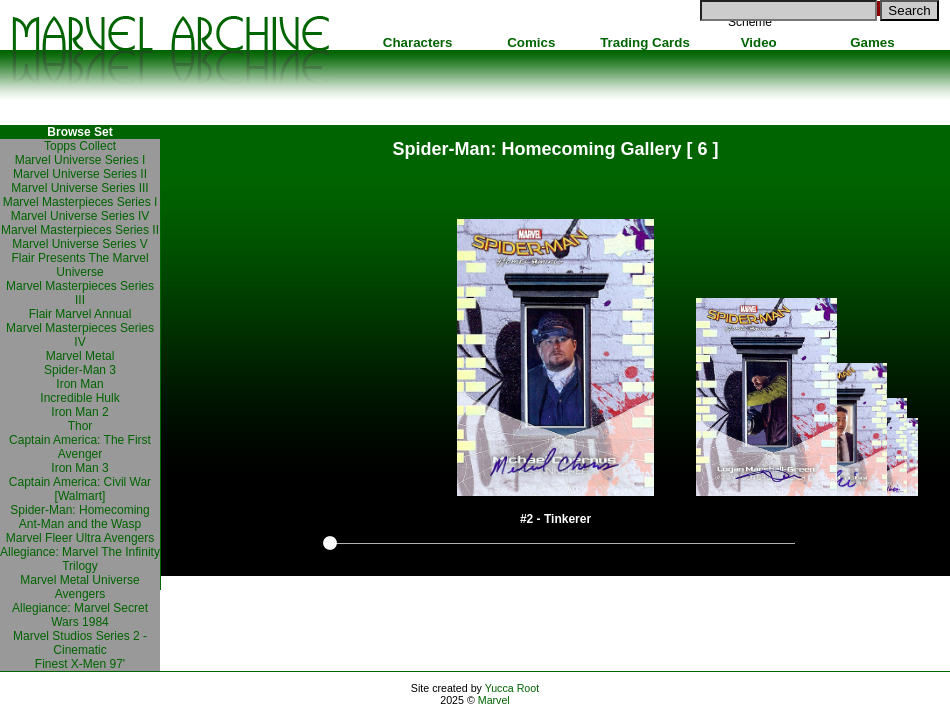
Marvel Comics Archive (170, 50)
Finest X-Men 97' (80, 664)
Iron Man (79, 384)
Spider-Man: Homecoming (79, 510)
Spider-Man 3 (80, 370)
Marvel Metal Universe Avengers (79, 587)
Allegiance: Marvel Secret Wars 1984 (80, 615)
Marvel (494, 700)
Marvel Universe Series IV (80, 216)
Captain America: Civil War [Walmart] (80, 489)
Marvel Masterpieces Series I (80, 202)
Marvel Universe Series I (80, 160)
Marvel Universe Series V (79, 244)
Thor (80, 426)
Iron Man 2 (79, 412)
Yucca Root (512, 688)
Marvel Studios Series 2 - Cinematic (80, 643)
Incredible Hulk (79, 398)
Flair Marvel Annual (80, 314)
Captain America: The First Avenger (80, 447)
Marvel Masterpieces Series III (80, 293)
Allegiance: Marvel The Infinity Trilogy (80, 559)
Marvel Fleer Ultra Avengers (80, 538)
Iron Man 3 (79, 468)
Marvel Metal (80, 356)
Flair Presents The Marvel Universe (79, 265)
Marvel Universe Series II (80, 174)
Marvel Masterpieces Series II (80, 230)
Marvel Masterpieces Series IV (80, 335)
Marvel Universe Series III (79, 188)
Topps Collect (80, 146)
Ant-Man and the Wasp (80, 524)
